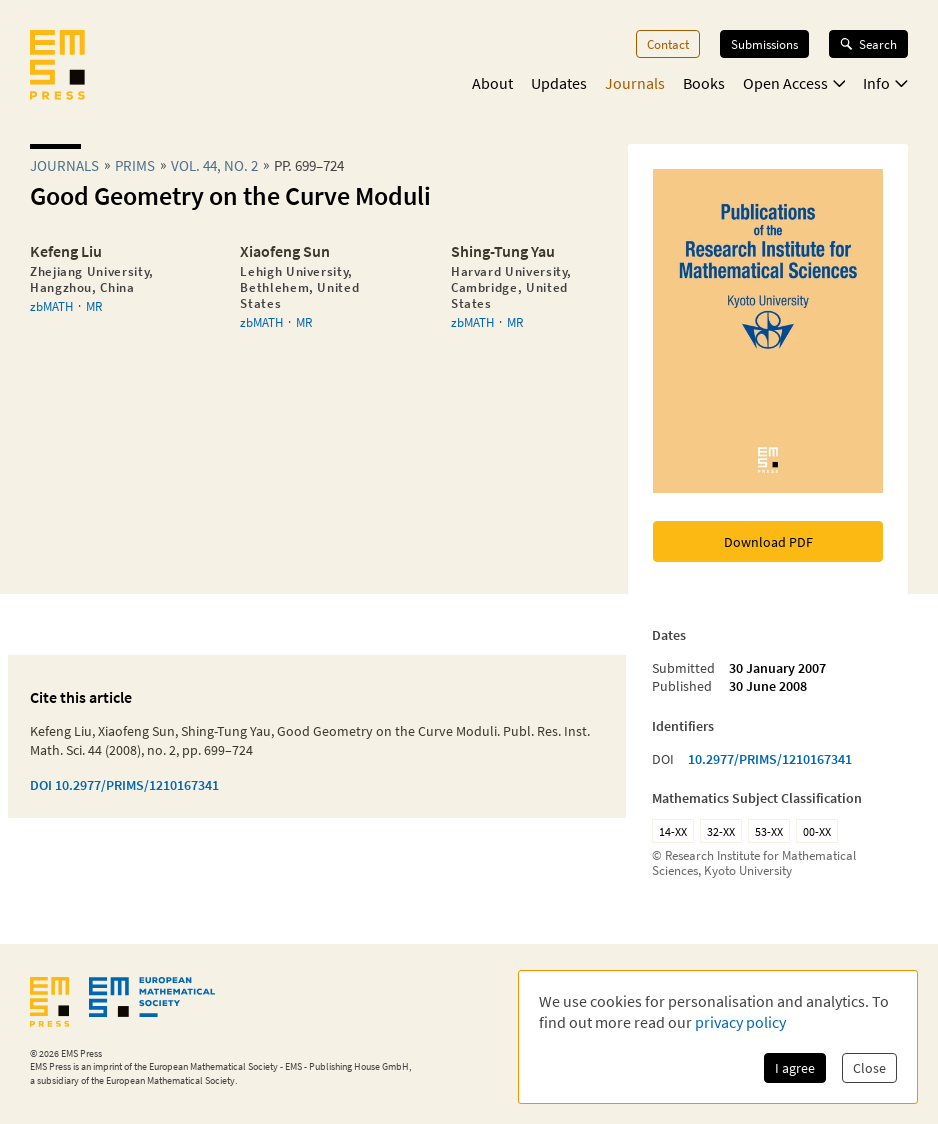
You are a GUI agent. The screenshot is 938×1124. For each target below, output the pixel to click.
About (492, 83)
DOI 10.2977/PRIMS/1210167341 (124, 785)
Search (868, 44)
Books (704, 83)
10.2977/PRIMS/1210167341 (770, 759)
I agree (795, 1068)
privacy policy (740, 1022)
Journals (635, 83)
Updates (559, 83)
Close (869, 1068)
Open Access (794, 83)
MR (94, 306)
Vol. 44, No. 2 (214, 165)
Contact (668, 44)
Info (885, 83)
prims (135, 165)
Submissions (764, 44)
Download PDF (768, 542)
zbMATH (51, 306)
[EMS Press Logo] (57, 67)
